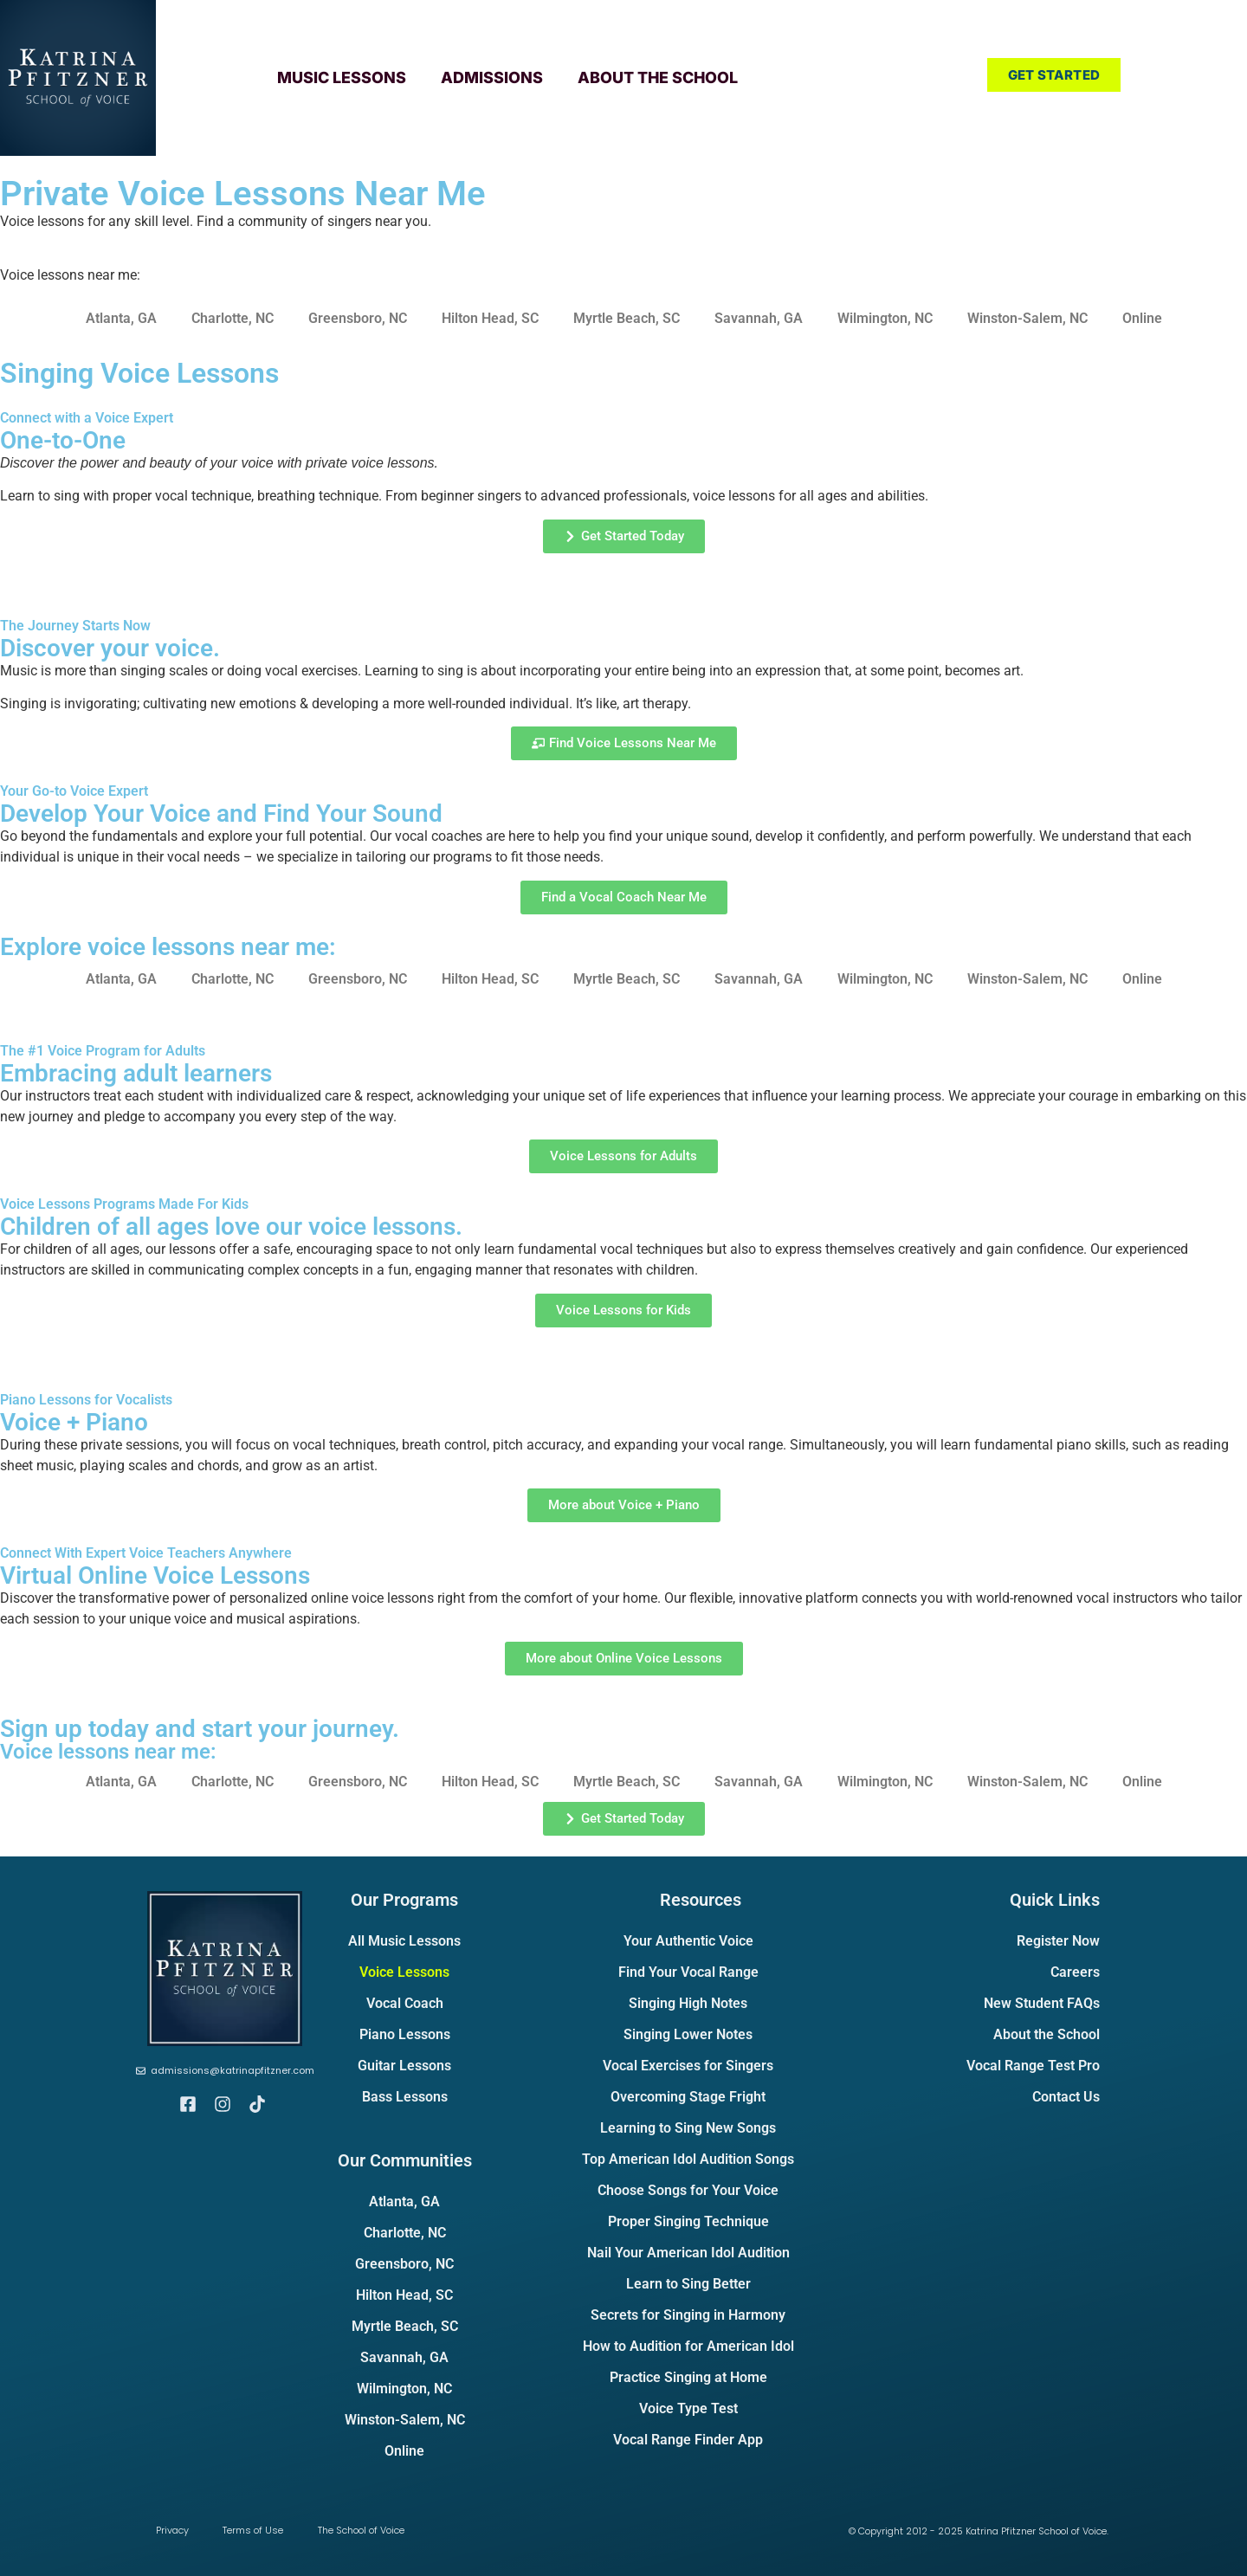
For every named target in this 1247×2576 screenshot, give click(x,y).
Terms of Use (253, 2530)
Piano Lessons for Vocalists (86, 1399)
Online (1142, 318)
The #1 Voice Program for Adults (102, 1051)
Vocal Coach (404, 2003)
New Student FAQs (1042, 2003)
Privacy (172, 2530)
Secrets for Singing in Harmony (688, 2315)
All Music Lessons (404, 1941)
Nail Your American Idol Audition (688, 2252)
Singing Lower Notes (688, 2034)
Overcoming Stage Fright (688, 2097)
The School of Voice (362, 2530)
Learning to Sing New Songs (688, 2128)
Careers (1075, 1972)
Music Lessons (341, 77)
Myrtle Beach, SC (626, 318)
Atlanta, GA (121, 318)
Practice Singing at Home (688, 2377)
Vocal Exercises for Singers (688, 2065)
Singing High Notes (688, 2003)
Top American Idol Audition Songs (688, 2159)
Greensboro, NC (357, 318)
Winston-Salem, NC (1027, 318)
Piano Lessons (404, 2034)
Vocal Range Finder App (688, 2439)
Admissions (492, 77)
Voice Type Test (688, 2408)
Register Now (1058, 1941)
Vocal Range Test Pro (1033, 2065)
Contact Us (1066, 2097)
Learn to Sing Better (688, 2284)
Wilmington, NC (885, 318)
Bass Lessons (405, 2097)
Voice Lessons (404, 1972)
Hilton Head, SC (490, 318)
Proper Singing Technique (688, 2221)
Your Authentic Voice (688, 1941)
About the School (658, 77)
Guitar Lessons (404, 2065)
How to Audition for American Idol (688, 2346)
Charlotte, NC (232, 318)
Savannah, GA (758, 318)
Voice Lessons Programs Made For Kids (124, 1204)
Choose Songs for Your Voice (688, 2190)
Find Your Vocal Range (688, 1972)
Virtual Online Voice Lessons (155, 1575)
